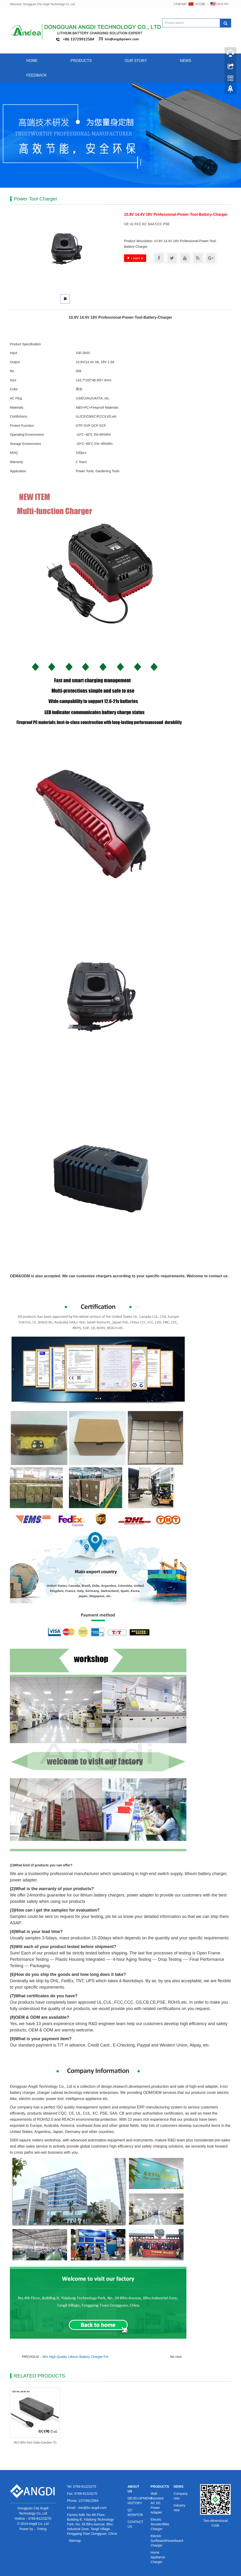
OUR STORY (136, 61)
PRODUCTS (81, 61)
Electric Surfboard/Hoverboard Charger (167, 2540)
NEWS (185, 61)
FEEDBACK (36, 75)
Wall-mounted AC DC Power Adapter (157, 2503)
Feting (42, 2529)
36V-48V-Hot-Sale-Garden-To (34, 2442)
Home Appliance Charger (158, 2557)
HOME (32, 61)
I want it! (135, 258)
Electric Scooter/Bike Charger (160, 2524)
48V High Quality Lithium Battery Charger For (75, 2357)
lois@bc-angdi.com (93, 2508)
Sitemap (75, 2541)
